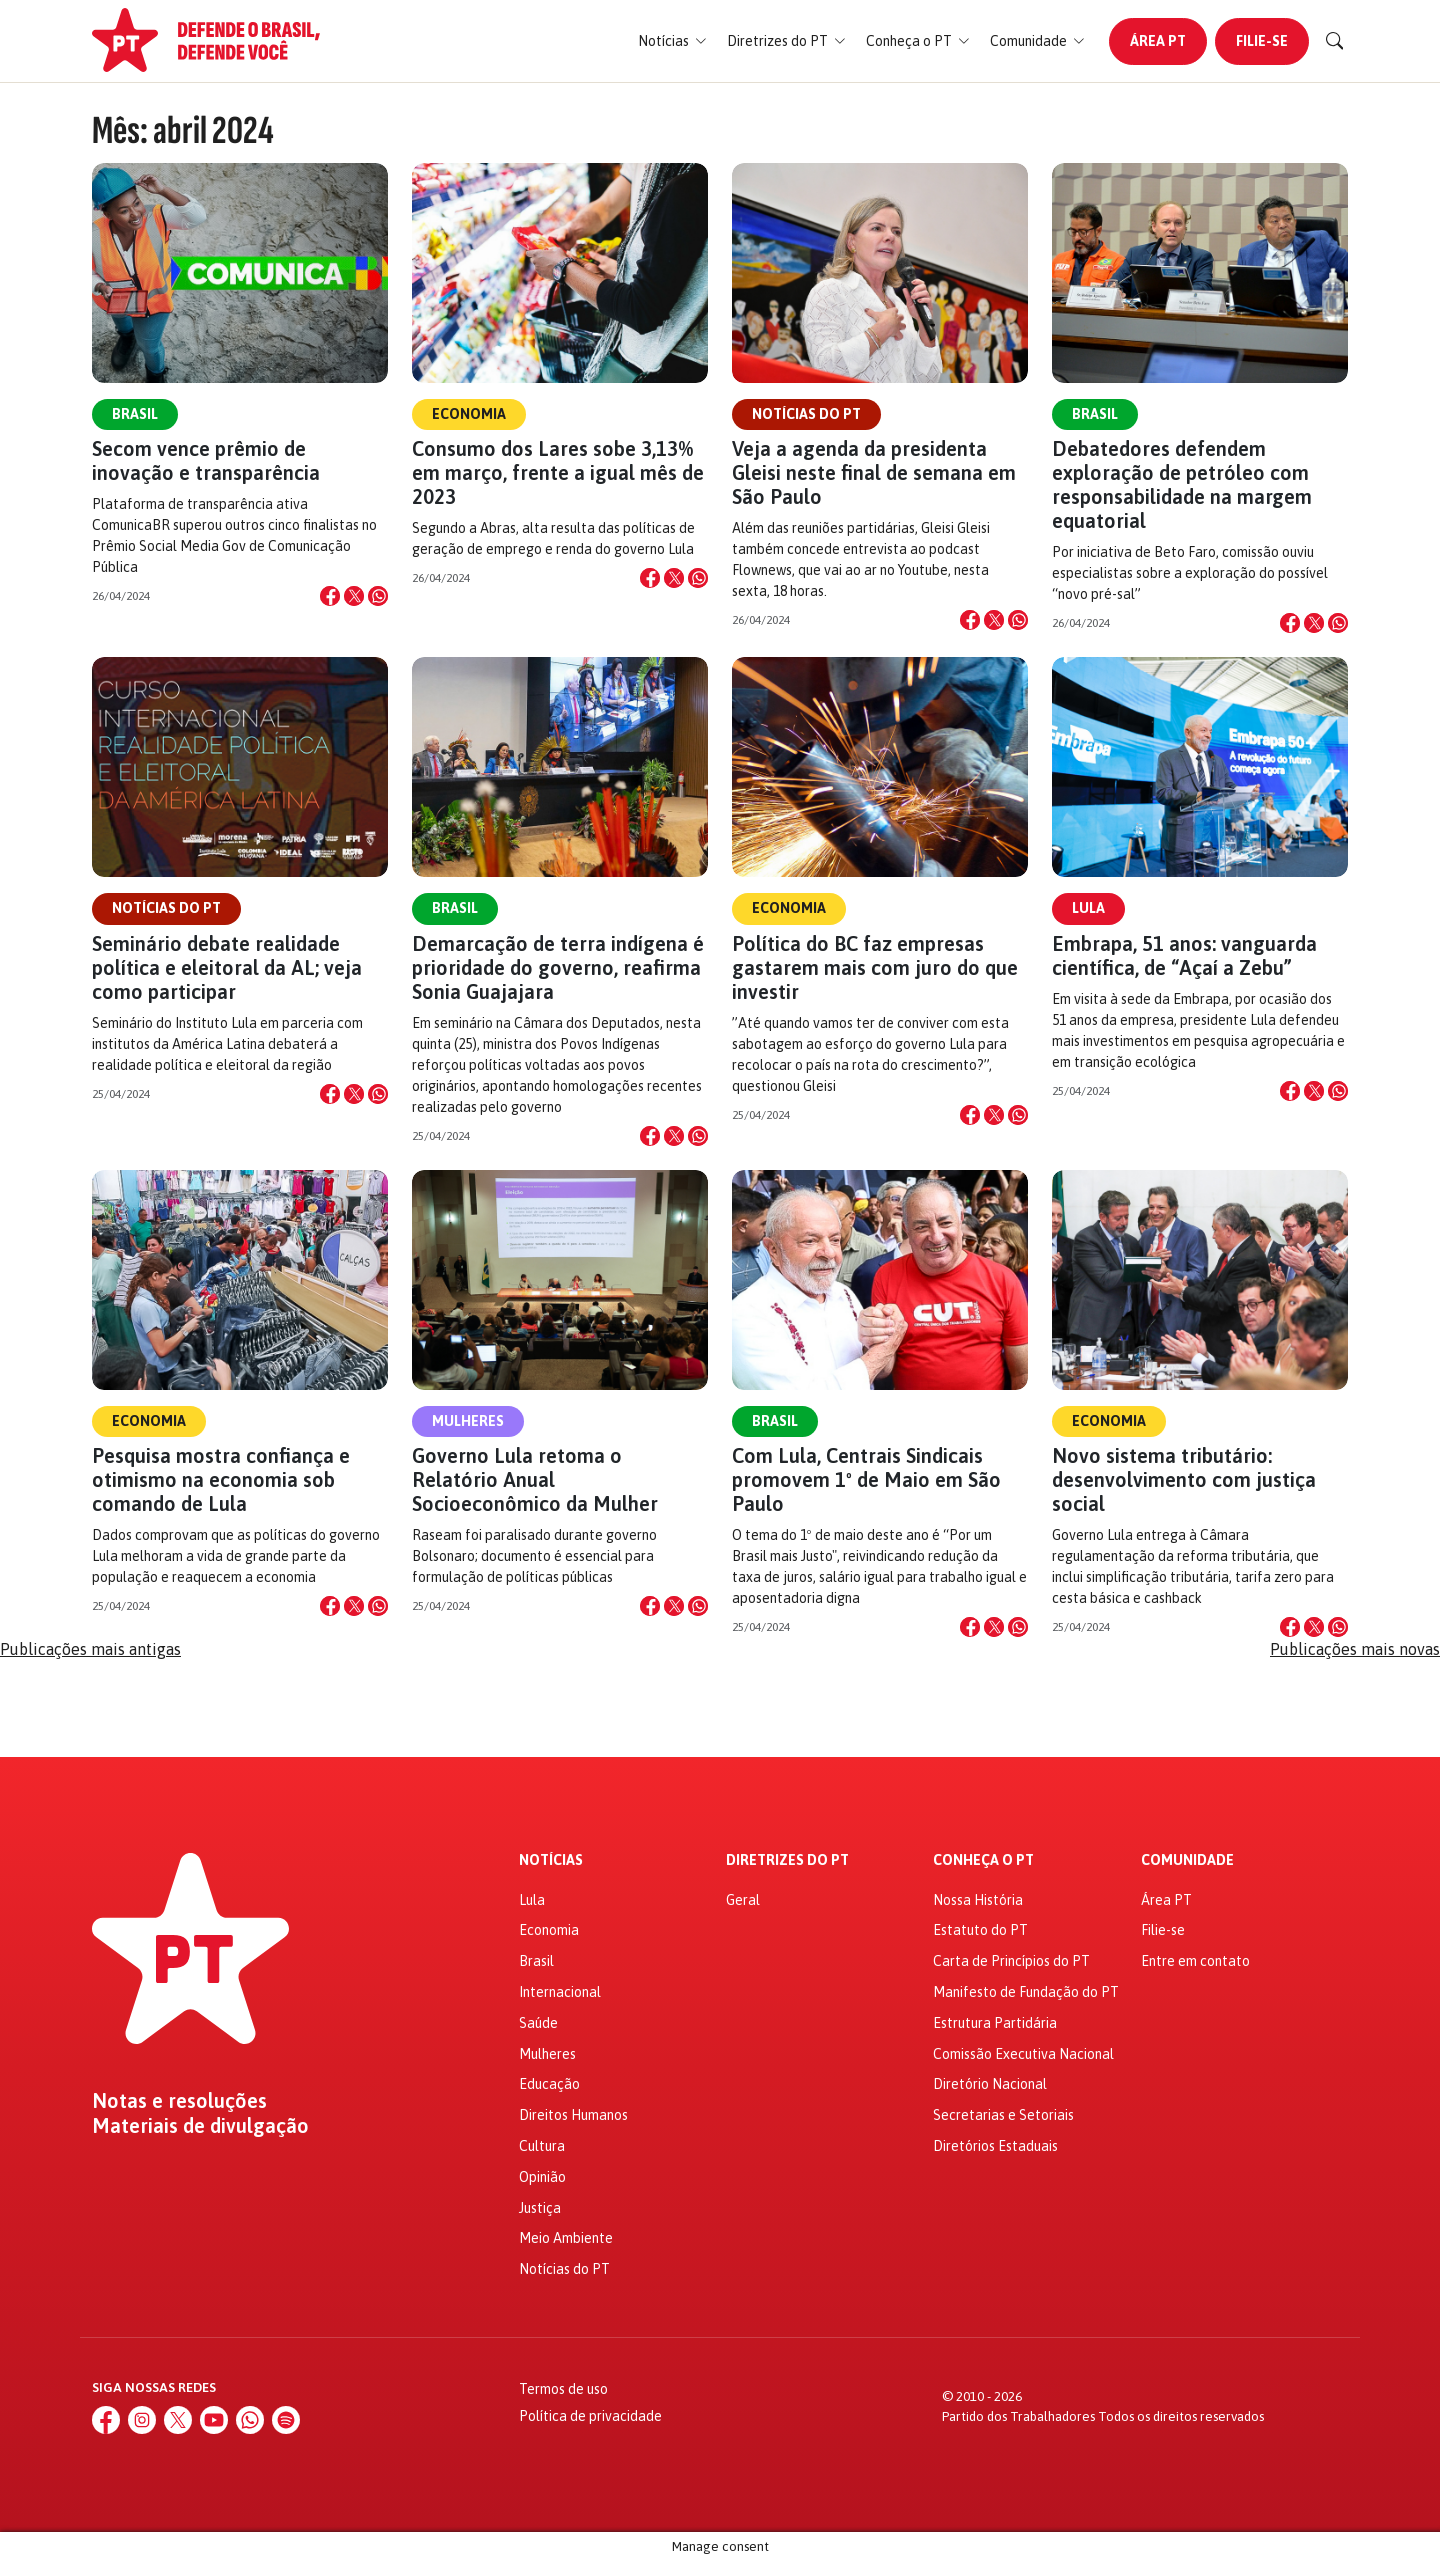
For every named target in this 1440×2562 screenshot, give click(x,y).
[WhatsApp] (250, 2420)
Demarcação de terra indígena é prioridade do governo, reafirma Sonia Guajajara (558, 967)
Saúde (538, 2023)
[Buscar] (1335, 41)
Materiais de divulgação (200, 2126)
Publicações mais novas (1355, 1649)
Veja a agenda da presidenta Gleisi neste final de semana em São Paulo (874, 472)
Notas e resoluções (179, 2101)
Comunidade (1187, 1860)
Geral (743, 1900)
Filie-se (1262, 41)
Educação (549, 2084)
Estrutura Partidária (995, 2023)
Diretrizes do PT (787, 1860)
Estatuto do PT (980, 1930)
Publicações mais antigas (90, 1649)
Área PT (1158, 41)
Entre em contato (1195, 1961)
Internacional (560, 1992)
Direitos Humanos (573, 2115)
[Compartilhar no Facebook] (330, 596)
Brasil (135, 414)
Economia (469, 414)
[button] (672, 41)
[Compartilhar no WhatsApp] (378, 596)
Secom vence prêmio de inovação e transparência (206, 460)
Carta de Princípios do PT (1011, 1961)
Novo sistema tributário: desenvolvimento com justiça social (1184, 1479)
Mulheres (468, 1421)
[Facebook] (106, 2420)
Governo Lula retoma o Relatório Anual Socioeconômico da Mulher (535, 1479)
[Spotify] (286, 2420)
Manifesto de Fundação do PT (1026, 1992)
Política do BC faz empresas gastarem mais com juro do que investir (875, 967)
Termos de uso (563, 2389)
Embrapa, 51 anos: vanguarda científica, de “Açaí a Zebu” (1184, 955)
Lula (1088, 908)
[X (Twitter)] (178, 2420)
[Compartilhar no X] (354, 596)
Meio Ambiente (566, 2238)
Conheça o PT (983, 1860)
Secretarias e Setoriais (1003, 2115)
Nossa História (978, 1900)
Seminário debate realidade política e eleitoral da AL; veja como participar (227, 967)
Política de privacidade (590, 2416)
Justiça (540, 2208)
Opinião (542, 2177)
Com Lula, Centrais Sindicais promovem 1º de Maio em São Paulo (866, 1479)
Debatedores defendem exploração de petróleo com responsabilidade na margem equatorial (1182, 484)
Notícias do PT (806, 414)
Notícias (551, 1860)
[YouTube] (214, 2420)
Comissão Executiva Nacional (1023, 2054)
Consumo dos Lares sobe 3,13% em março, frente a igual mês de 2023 (558, 472)
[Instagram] (142, 2420)
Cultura (542, 2146)
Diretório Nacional (990, 2084)
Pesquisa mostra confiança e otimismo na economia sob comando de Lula (221, 1479)
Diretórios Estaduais (995, 2146)
